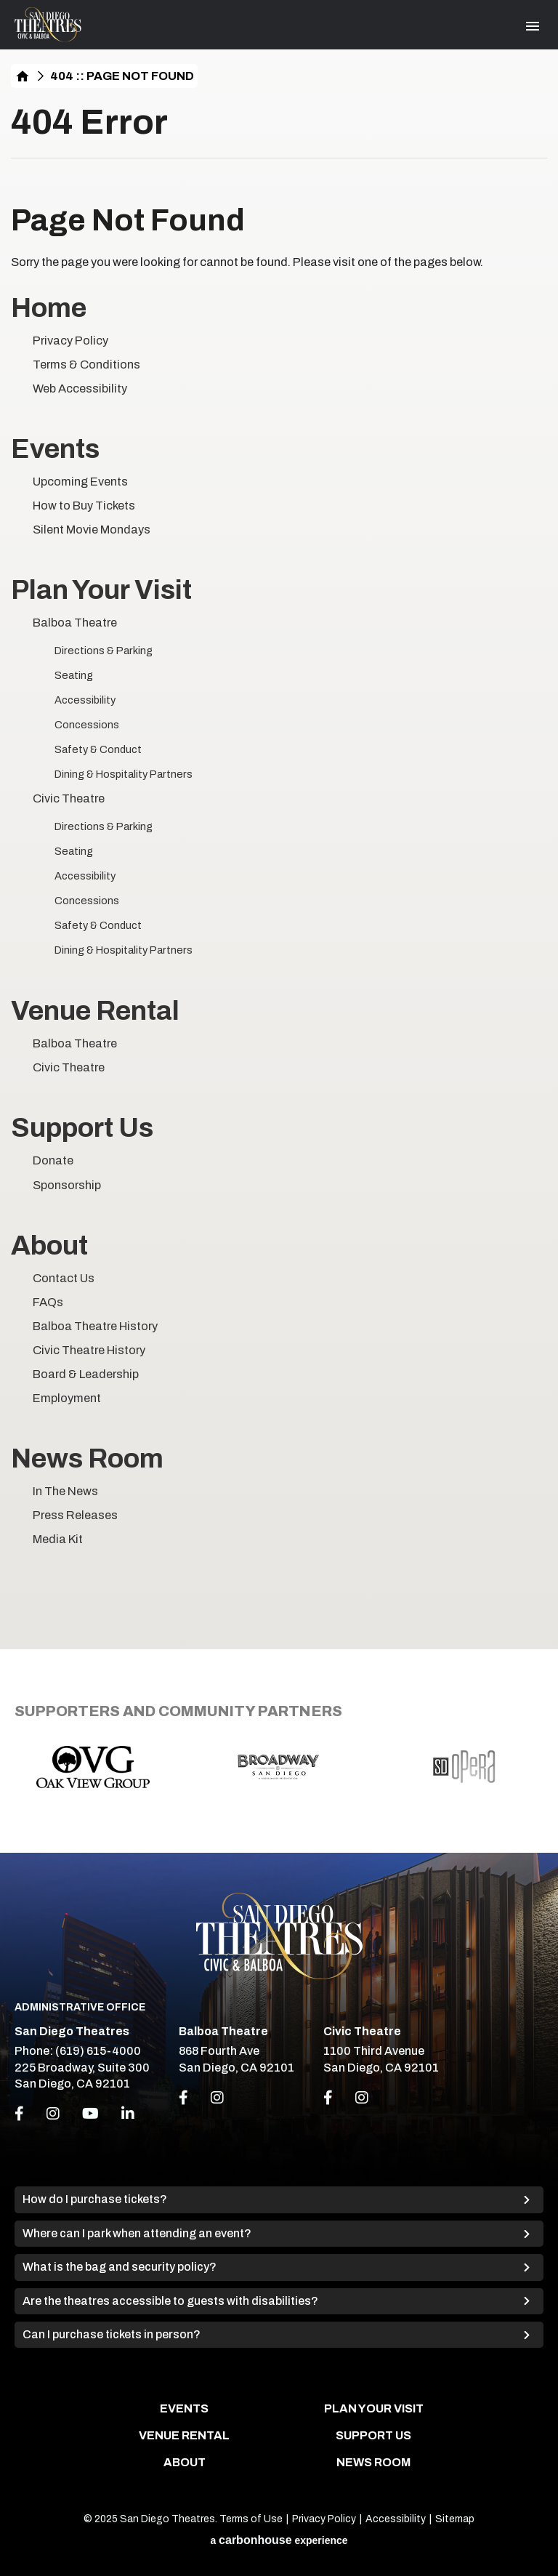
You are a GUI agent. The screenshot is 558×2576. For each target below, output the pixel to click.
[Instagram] (53, 2113)
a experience (278, 2540)
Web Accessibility (80, 388)
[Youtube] (90, 2113)
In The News (65, 1491)
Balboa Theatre (75, 622)
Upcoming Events (80, 481)
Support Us (82, 1128)
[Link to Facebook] (183, 2097)
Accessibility (85, 700)
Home (23, 76)
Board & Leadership (86, 1374)
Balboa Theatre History (95, 1326)
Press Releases (75, 1515)
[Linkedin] (127, 2113)
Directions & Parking (103, 650)
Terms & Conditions (86, 364)
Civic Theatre (69, 798)
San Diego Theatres (48, 24)
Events (55, 449)
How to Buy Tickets (84, 505)
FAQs (48, 1302)
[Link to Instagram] (217, 2097)
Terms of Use (251, 2518)
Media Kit (58, 1539)
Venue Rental (95, 1011)
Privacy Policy (70, 340)
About (49, 1245)
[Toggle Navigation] (532, 26)
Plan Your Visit (101, 590)
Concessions (86, 724)
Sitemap (454, 2518)
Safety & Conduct (98, 749)
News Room (87, 1458)
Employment (67, 1398)
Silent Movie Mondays (91, 529)
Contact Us (63, 1278)
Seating (73, 675)
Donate (53, 1160)
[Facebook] (19, 2113)
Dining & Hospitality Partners (123, 774)
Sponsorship (67, 1185)
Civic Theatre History (89, 1350)
